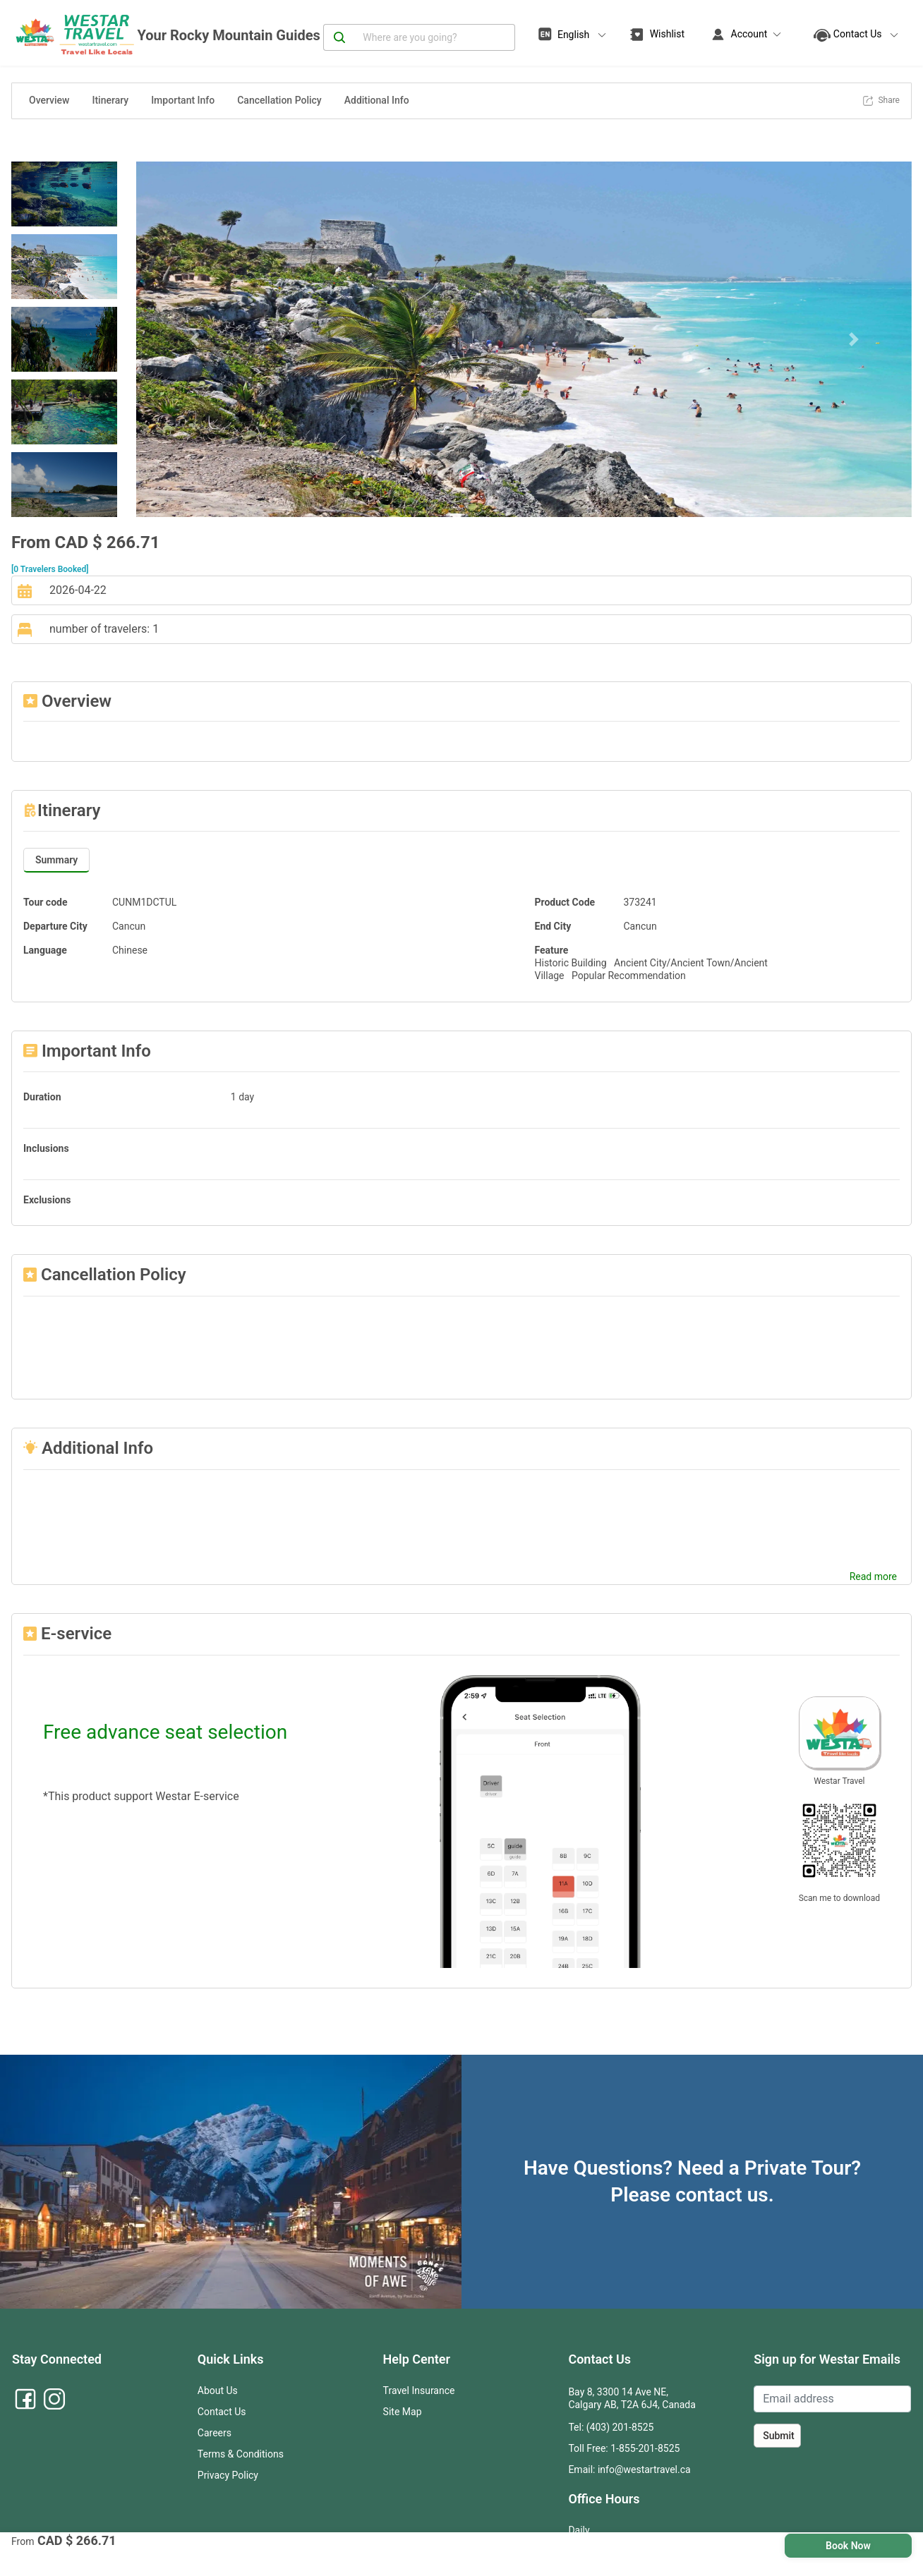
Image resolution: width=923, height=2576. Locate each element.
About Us (218, 2390)
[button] (194, 339)
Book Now (848, 2545)
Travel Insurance (419, 2390)
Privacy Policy (228, 2475)
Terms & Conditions (241, 2454)
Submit (779, 2435)
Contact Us (222, 2411)
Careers (214, 2432)
